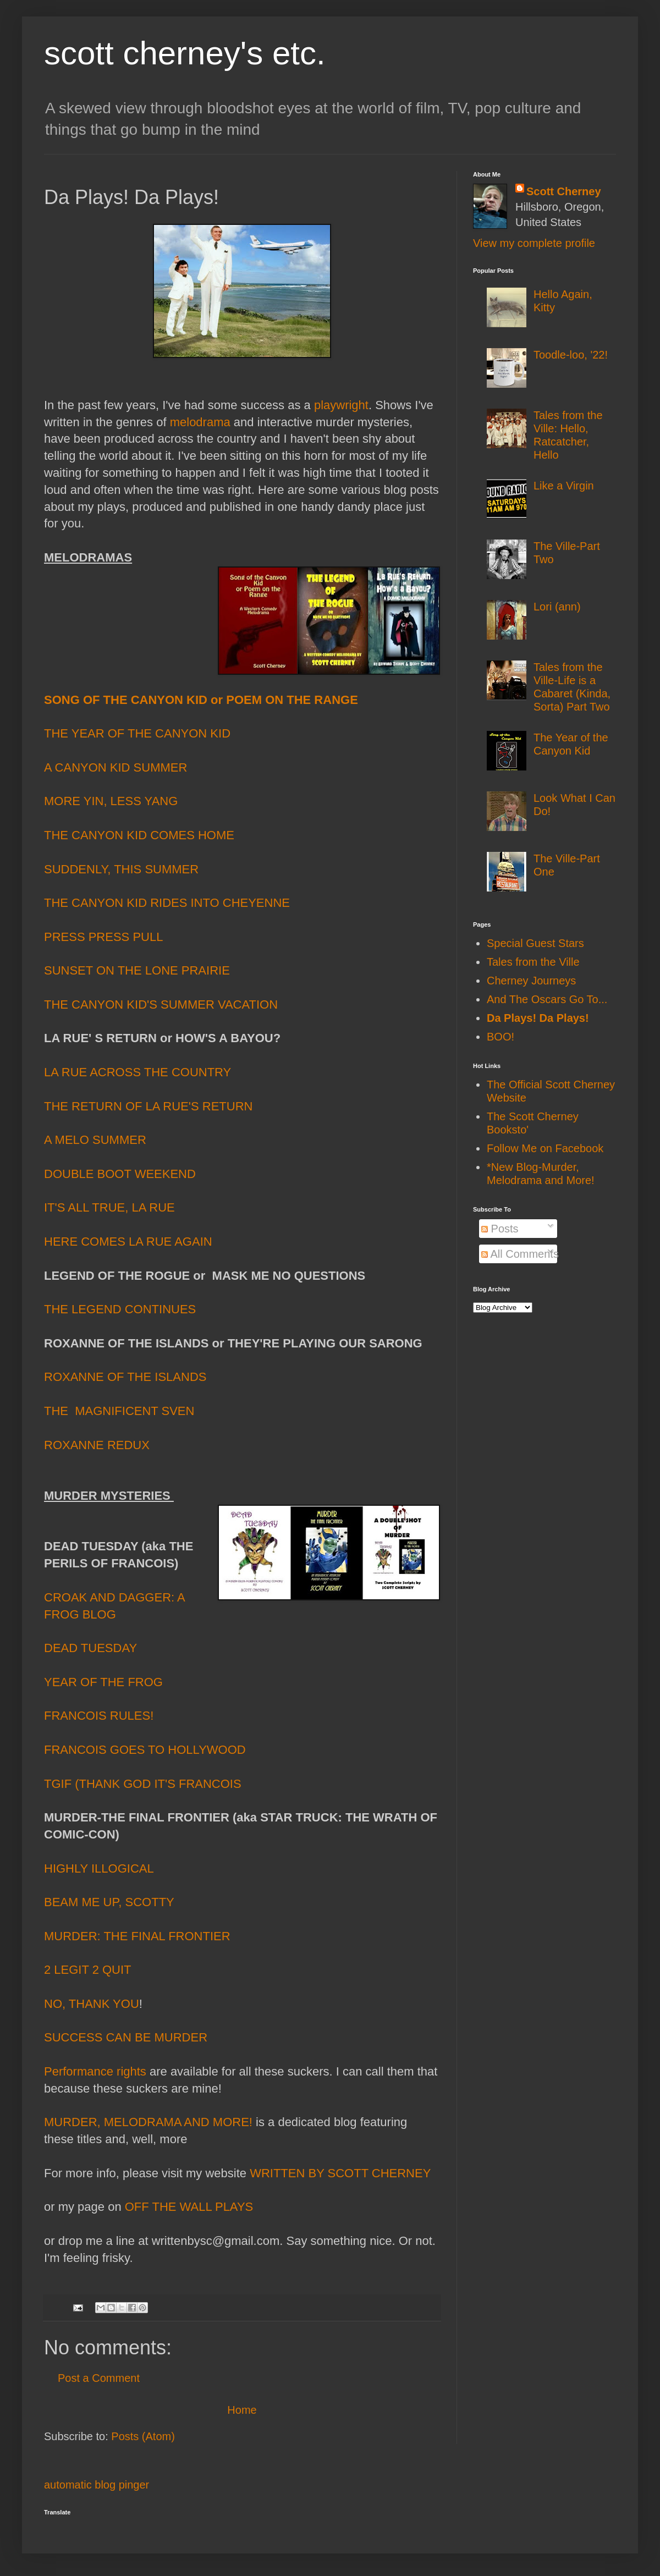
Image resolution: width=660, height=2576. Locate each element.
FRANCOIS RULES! (98, 1715)
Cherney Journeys (531, 981)
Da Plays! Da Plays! (538, 1018)
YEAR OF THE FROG (103, 1682)
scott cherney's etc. (185, 53)
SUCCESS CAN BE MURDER (125, 2037)
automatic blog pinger (96, 2485)
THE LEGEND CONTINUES (120, 1309)
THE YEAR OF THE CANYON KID (137, 733)
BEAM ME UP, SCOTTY (109, 1902)
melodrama (200, 423)
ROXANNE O (80, 1377)
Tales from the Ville (533, 962)
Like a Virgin (564, 486)
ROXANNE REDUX (97, 1445)
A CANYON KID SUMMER (115, 767)
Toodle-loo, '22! (571, 355)
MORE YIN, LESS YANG (111, 801)
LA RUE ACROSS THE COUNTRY (137, 1072)
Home (241, 2410)
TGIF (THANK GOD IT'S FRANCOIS (142, 1784)
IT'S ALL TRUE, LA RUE (109, 1207)
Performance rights (95, 2072)
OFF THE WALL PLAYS (189, 2207)
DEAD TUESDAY (90, 1648)
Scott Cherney (563, 191)
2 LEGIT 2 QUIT (87, 1970)
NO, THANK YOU (91, 2004)
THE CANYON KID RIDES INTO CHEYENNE (167, 903)
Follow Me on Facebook (545, 1148)
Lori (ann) (557, 607)
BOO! (500, 1037)
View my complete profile (534, 243)
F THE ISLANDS (161, 1377)
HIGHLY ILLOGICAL (99, 1868)
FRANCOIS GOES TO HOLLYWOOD (145, 1750)
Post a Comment (99, 2378)
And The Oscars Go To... (547, 999)
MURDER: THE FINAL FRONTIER (137, 1936)
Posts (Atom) (143, 2436)
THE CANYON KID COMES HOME (139, 835)
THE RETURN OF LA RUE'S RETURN (148, 1106)
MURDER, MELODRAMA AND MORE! (148, 2122)
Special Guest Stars (535, 943)
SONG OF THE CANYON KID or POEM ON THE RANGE (201, 701)
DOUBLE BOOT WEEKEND (120, 1174)
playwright (341, 406)
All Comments (520, 1254)
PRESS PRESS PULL (103, 937)
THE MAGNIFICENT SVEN (119, 1411)
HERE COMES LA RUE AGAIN (128, 1241)
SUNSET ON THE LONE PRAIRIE (137, 970)
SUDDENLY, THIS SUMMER (121, 869)
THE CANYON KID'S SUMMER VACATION (161, 1004)
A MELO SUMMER (95, 1140)
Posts (500, 1229)
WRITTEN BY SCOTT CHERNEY (340, 2173)
